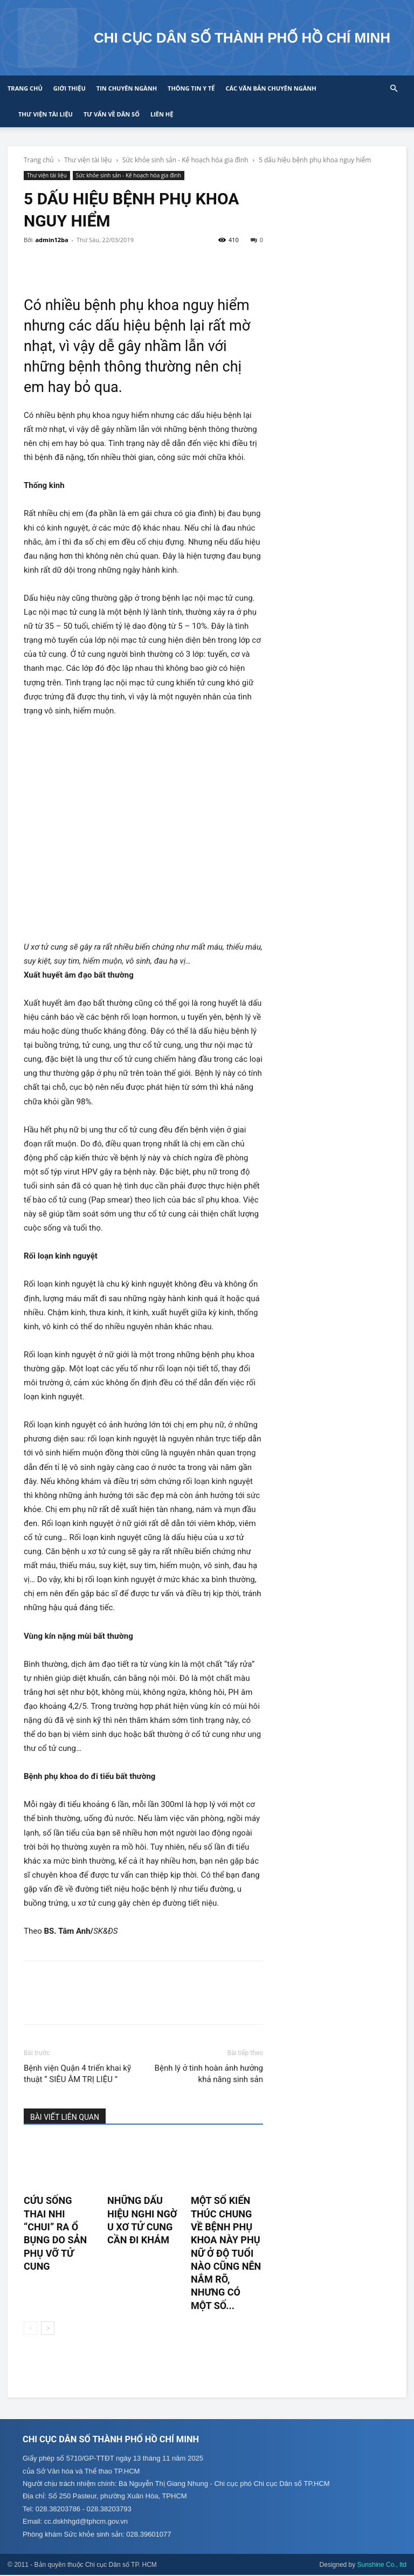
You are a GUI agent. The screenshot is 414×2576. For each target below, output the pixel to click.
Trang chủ (25, 88)
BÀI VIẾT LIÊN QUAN (64, 2117)
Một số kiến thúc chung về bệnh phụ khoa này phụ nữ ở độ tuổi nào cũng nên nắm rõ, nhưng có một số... (226, 2253)
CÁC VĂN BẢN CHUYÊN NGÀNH (270, 88)
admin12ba (51, 240)
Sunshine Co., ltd (381, 2566)
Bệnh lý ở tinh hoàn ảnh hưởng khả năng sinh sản (209, 2073)
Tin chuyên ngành (126, 88)
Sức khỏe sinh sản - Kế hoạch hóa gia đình (185, 159)
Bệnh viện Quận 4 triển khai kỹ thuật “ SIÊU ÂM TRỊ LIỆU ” (77, 2073)
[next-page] (47, 2328)
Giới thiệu (69, 88)
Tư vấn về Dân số (112, 114)
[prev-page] (30, 2328)
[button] (393, 89)
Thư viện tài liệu (45, 114)
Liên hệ (161, 114)
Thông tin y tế (191, 88)
